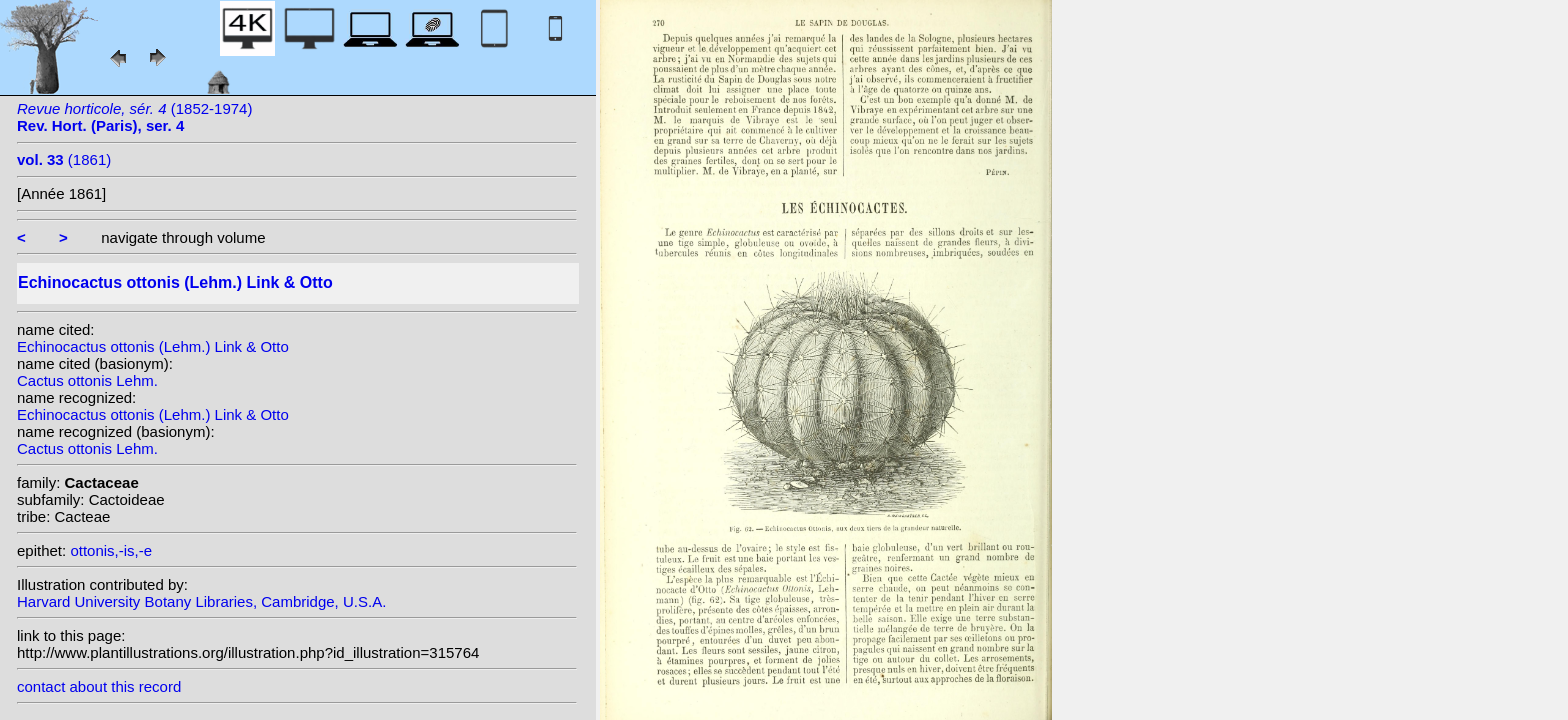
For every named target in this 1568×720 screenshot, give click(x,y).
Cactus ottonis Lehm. (87, 380)
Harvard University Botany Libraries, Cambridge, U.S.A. (201, 601)
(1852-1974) (134, 117)
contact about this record (99, 686)
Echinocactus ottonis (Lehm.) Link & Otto (153, 346)
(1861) (64, 159)
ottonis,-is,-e (111, 550)
